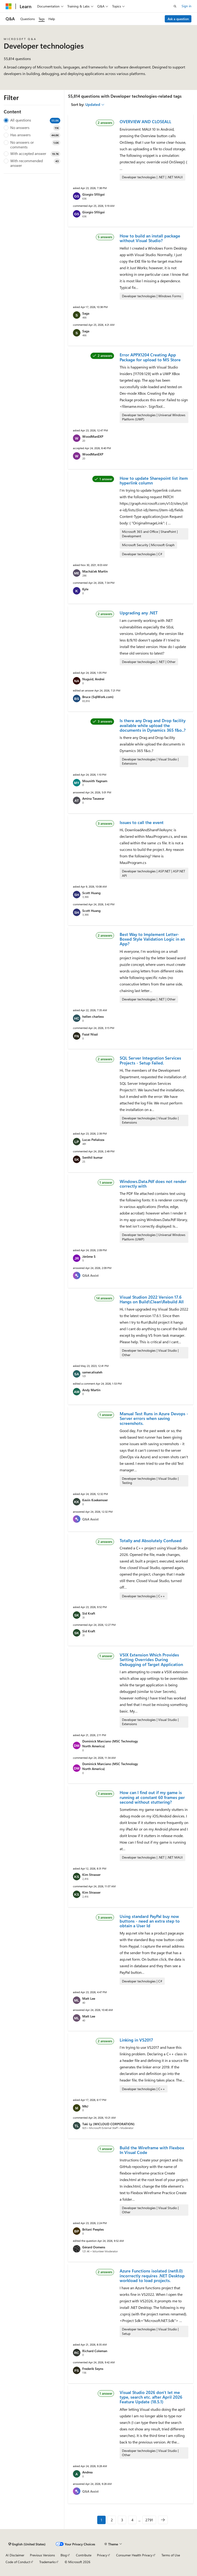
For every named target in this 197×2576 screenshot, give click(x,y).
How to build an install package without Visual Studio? (150, 238)
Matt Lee (88, 1998)
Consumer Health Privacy (134, 2555)
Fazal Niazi (90, 1034)
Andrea (87, 2472)
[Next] (163, 2520)
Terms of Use (170, 2555)
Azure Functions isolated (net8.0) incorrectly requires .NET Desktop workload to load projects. (152, 2275)
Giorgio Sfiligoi (93, 194)
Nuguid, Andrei (93, 679)
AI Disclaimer (15, 2555)
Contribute (83, 2555)
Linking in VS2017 (136, 2040)
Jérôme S (89, 1256)
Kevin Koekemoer (95, 1500)
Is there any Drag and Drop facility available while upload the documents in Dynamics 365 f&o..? (153, 725)
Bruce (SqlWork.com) (98, 697)
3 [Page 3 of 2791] (122, 2519)
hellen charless (93, 1016)
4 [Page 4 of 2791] (132, 2519)
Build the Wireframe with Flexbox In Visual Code (152, 2150)
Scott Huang (91, 893)
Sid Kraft (88, 1613)
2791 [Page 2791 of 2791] (149, 2519)
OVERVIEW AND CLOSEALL (145, 121)
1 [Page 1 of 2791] (101, 2519)
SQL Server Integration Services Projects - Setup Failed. (150, 1060)
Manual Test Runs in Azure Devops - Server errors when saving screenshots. (154, 1418)
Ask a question (178, 19)
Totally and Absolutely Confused (151, 1540)
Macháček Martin (95, 571)
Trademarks (47, 2562)
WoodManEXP (92, 436)
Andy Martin (91, 1390)
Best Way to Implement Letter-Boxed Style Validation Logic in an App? (152, 939)
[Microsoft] (9, 6)
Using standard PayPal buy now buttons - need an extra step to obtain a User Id (150, 1921)
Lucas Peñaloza (93, 1139)
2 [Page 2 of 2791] (112, 2519)
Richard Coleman (94, 2351)
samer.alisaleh (92, 1372)
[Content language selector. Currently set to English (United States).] (27, 2544)
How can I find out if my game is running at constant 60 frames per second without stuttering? (152, 1797)
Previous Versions (42, 2555)
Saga (85, 313)
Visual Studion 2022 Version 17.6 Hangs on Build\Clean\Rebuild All (152, 1299)
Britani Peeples (93, 2229)
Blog (64, 2555)
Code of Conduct (18, 2562)
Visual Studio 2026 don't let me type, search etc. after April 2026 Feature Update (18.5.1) (151, 2397)
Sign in (186, 6)
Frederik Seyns (92, 2368)
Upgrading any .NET (139, 613)
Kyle (85, 589)
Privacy (102, 2555)
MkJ (85, 2106)
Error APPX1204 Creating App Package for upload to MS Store (150, 357)
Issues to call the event (142, 822)
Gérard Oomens (93, 2247)
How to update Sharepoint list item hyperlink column (154, 480)
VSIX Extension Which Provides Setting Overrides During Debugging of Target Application (151, 1659)
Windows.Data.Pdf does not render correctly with (153, 1184)
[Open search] (175, 6)
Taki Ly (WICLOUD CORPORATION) (108, 2124)
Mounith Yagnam (94, 781)
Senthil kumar (92, 1157)
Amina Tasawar (93, 798)
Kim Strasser (91, 1874)
